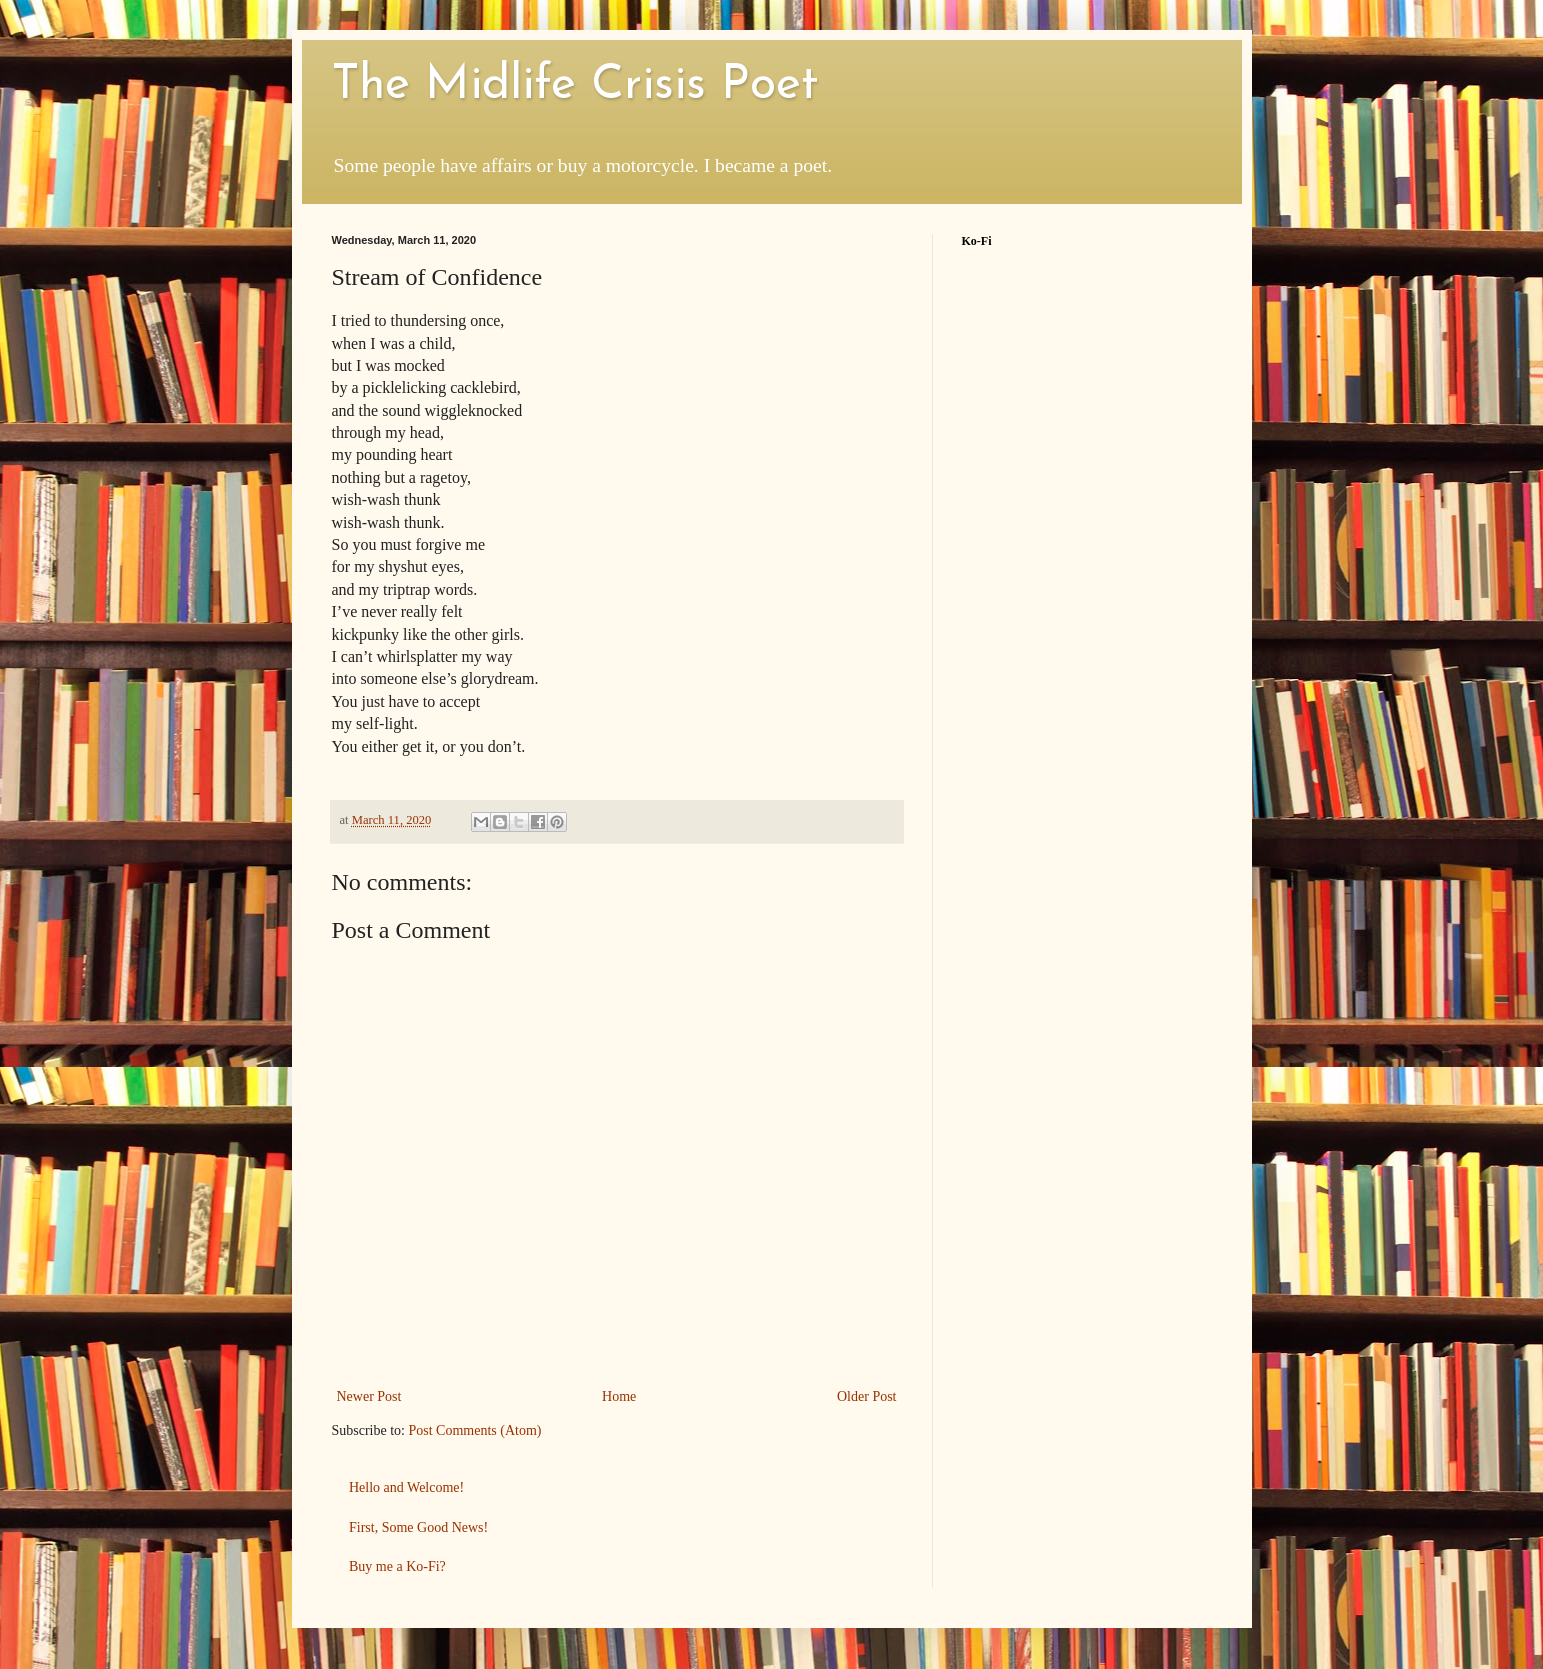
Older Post (867, 1396)
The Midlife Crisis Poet (575, 86)
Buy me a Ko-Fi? (397, 1566)
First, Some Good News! (418, 1527)
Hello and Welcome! (406, 1487)
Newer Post (369, 1396)
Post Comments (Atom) (475, 1430)
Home (619, 1396)
